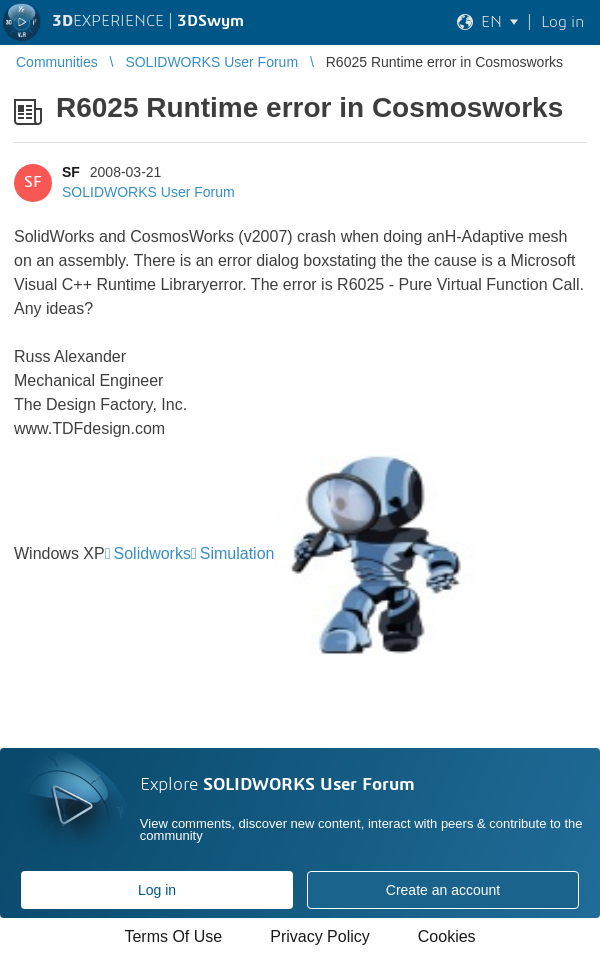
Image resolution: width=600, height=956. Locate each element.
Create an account (443, 890)
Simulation (237, 553)
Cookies (447, 936)
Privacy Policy (320, 936)
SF (71, 172)
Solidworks (152, 553)
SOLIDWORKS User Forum (148, 192)
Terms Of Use (173, 936)
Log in (157, 890)
